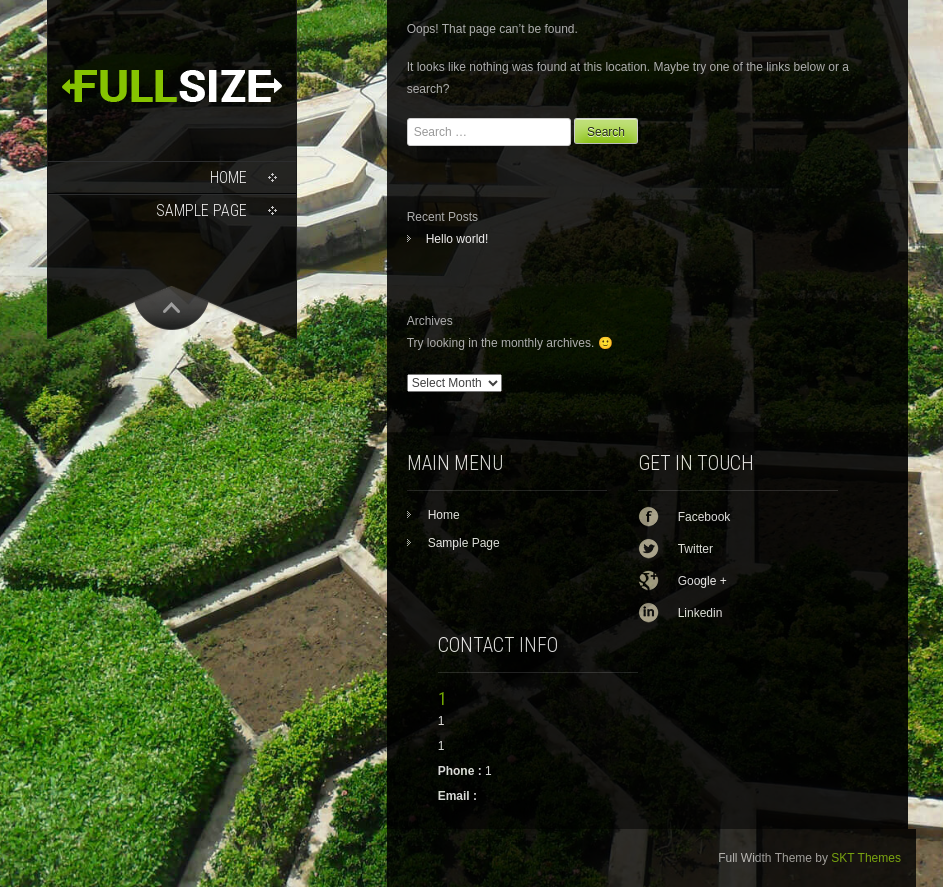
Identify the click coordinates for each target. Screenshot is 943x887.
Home (228, 177)
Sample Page (201, 210)
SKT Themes (866, 858)
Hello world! (457, 239)
